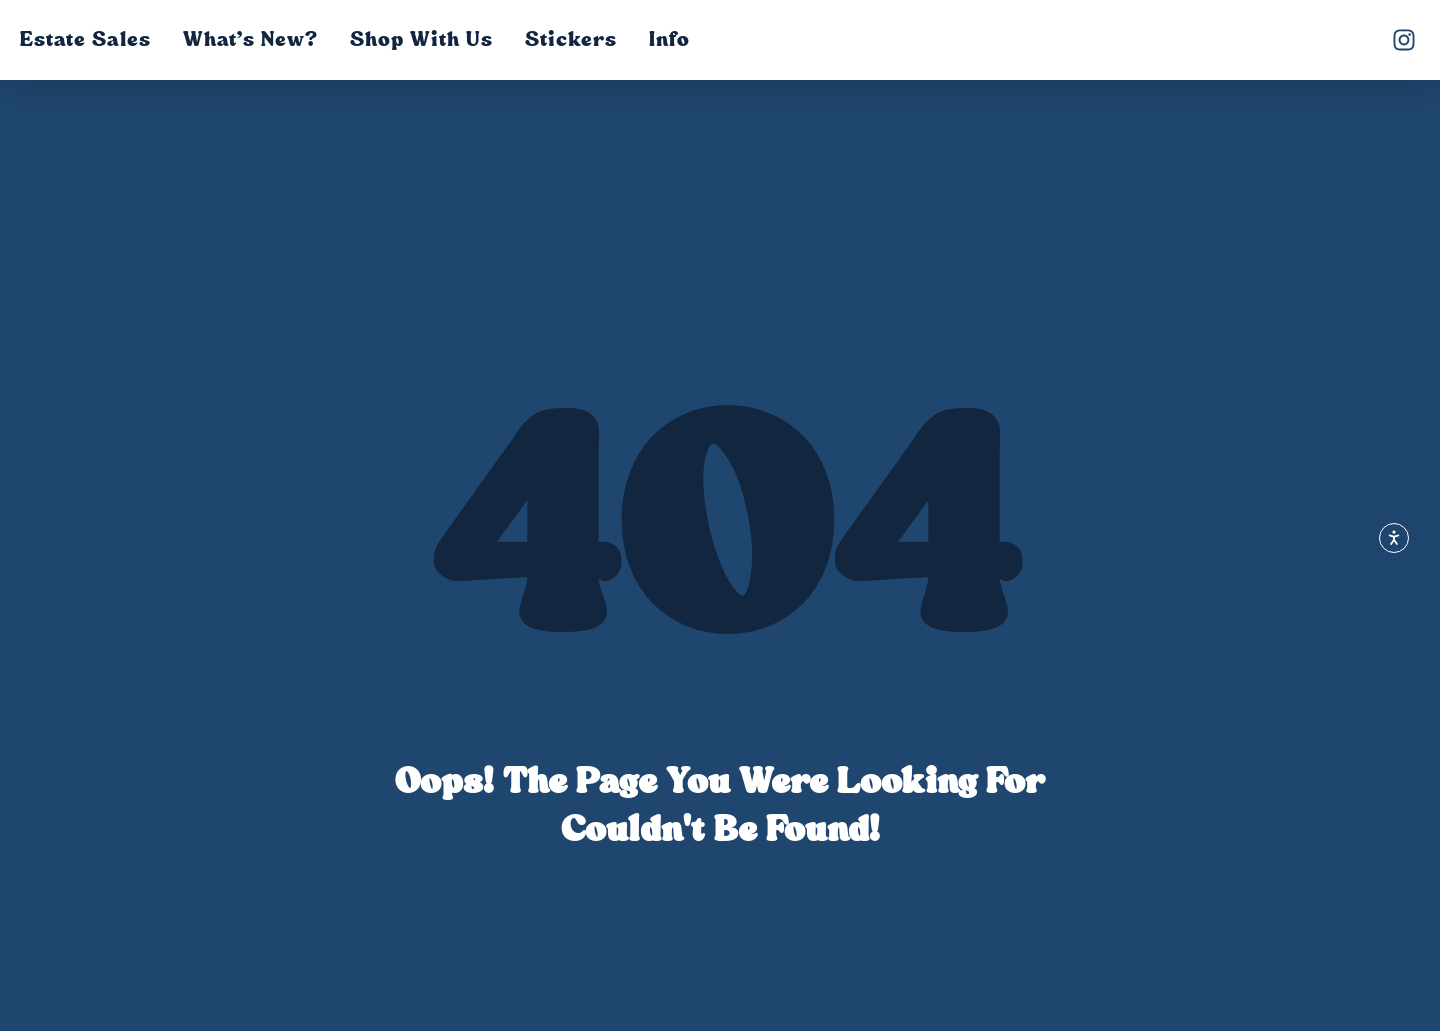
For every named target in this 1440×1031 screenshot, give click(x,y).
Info (669, 39)
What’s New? (250, 39)
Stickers (571, 39)
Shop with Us (421, 39)
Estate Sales (85, 39)
